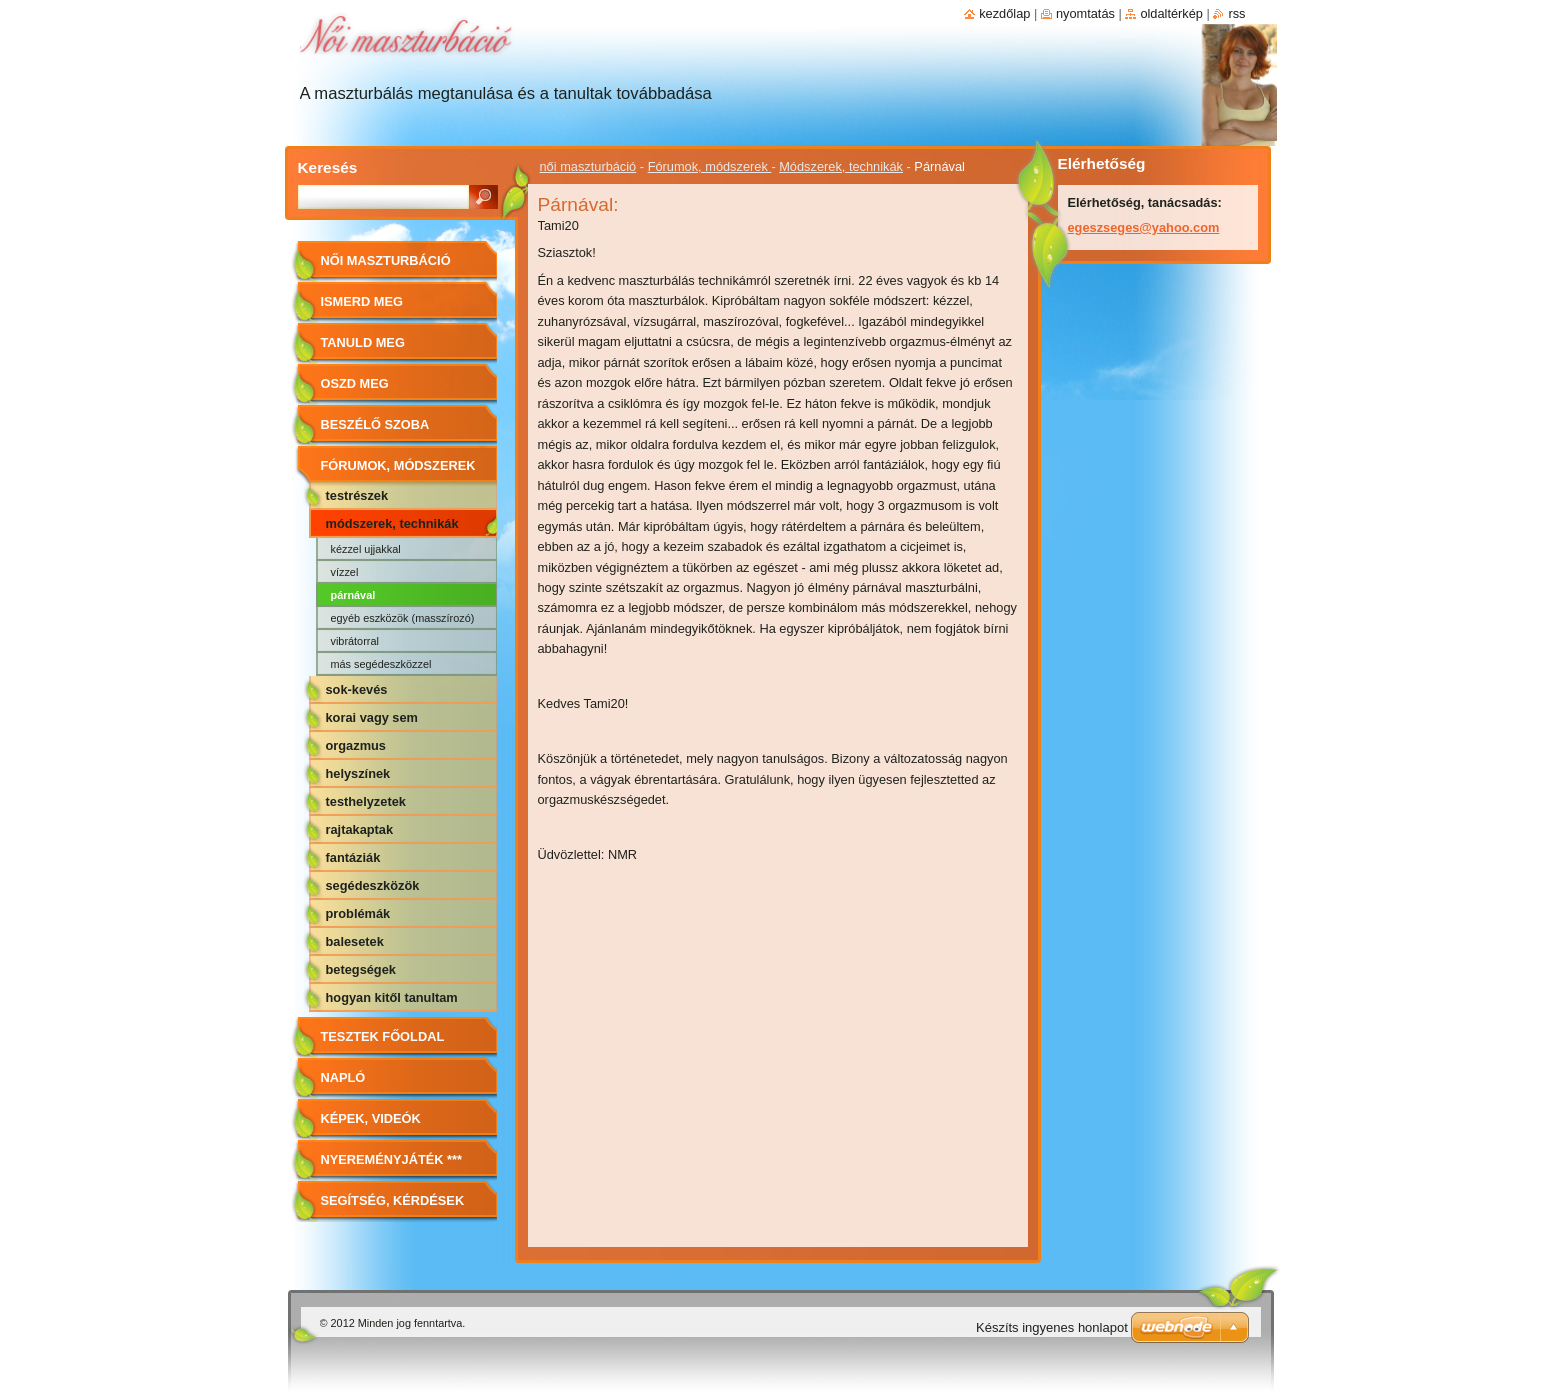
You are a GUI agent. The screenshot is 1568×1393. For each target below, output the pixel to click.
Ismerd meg (362, 301)
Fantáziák (353, 857)
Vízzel (345, 572)
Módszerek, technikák (841, 166)
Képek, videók (371, 1118)
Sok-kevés (357, 689)
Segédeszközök (373, 885)
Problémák (358, 913)
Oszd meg (355, 383)
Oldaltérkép (1171, 13)
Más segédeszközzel (381, 664)
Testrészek (357, 495)
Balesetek (355, 941)
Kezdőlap (1004, 13)
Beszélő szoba (375, 424)
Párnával (353, 595)
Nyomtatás (1085, 13)
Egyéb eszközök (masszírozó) (403, 618)
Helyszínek (358, 773)
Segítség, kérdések (393, 1200)
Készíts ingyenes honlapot (1052, 1327)
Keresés (328, 167)
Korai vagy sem (372, 717)
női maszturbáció (588, 166)
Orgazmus (356, 745)
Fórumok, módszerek (710, 166)
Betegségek (361, 969)
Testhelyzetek (366, 801)
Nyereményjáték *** (392, 1159)
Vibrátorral (355, 641)
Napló (343, 1077)
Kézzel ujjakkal (366, 549)
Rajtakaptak (360, 829)
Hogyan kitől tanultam (392, 997)
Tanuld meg (363, 342)
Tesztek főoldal (383, 1036)
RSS (1236, 13)
